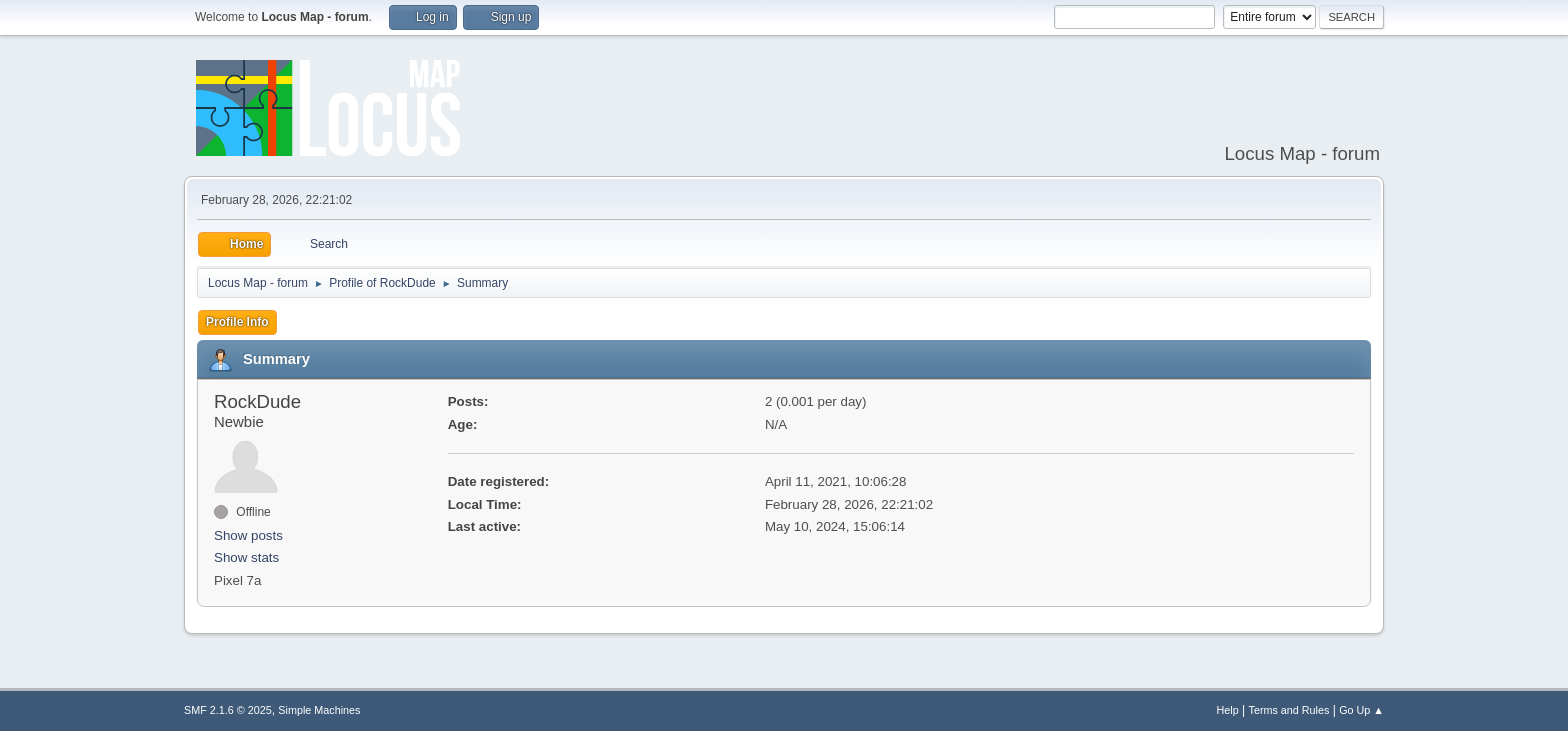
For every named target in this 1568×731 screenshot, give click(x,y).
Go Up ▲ (1361, 710)
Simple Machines (319, 710)
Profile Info (237, 322)
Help (1228, 710)
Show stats (246, 557)
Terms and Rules (1289, 710)
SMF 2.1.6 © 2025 (228, 710)
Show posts (248, 535)
